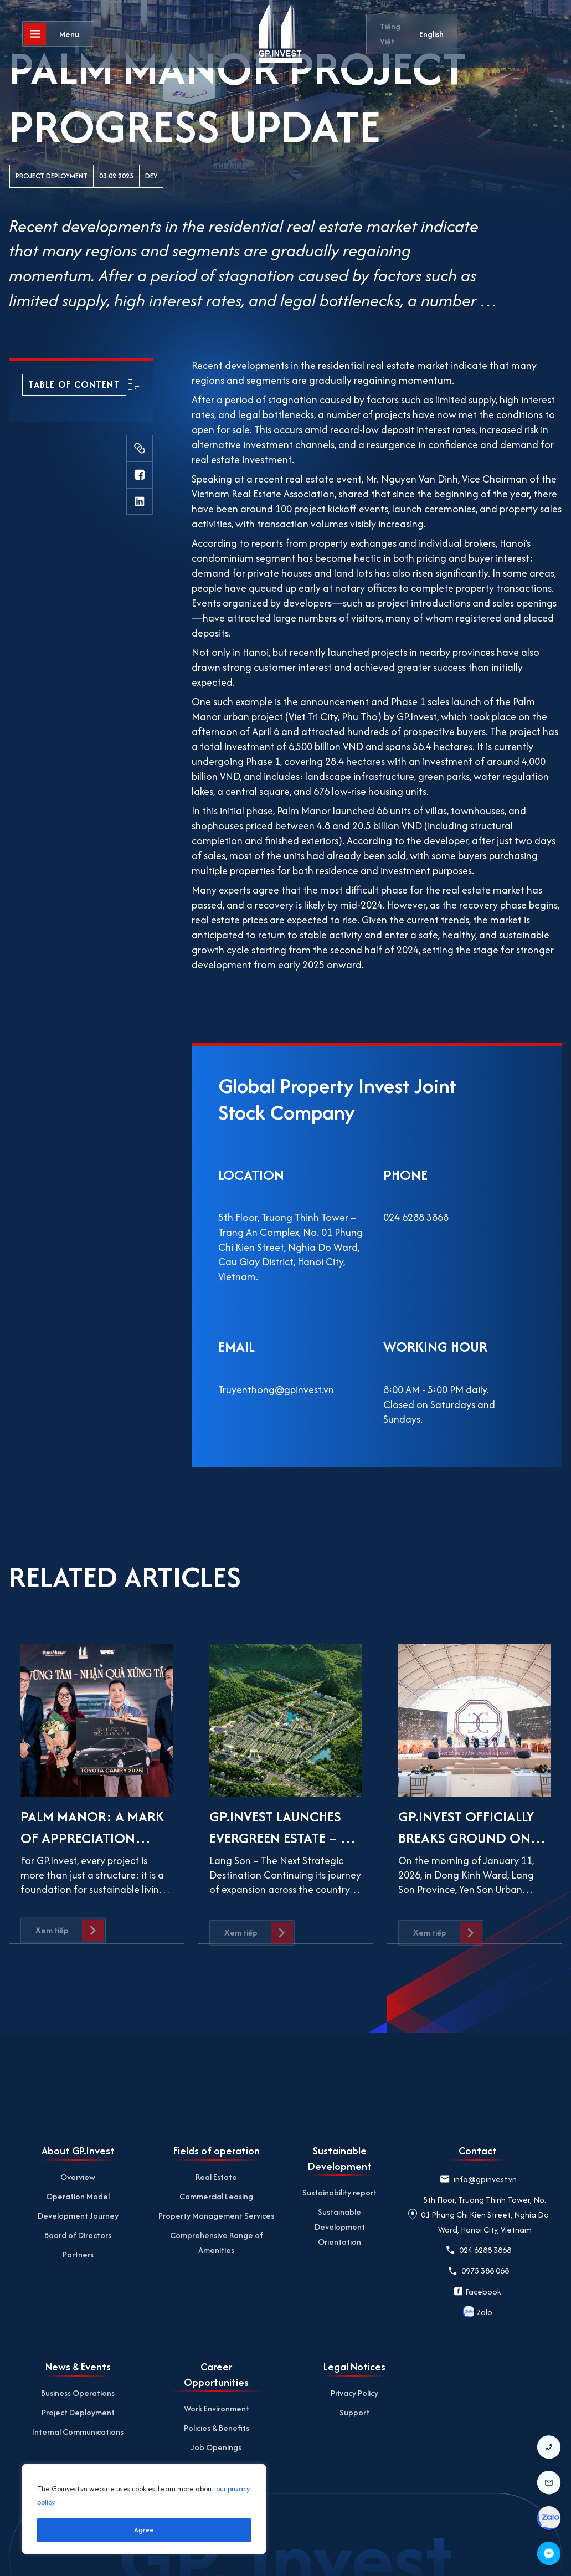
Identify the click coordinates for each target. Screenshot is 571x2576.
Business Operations (78, 2393)
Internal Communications (78, 2432)
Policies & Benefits (216, 2428)
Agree (144, 2529)
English (431, 34)
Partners (78, 2254)
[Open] (58, 36)
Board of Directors (77, 2235)
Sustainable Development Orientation (340, 2226)
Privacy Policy (354, 2393)
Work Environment (216, 2408)
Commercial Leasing (216, 2196)
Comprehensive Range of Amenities (216, 2242)
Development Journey (78, 2215)
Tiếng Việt (390, 33)
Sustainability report (339, 2192)
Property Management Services (216, 2215)
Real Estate (216, 2177)
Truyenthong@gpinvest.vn (276, 1389)
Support (354, 2412)
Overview (77, 2177)
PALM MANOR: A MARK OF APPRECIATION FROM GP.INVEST (92, 1838)
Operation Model (78, 2196)
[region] (144, 2509)
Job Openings (216, 2447)
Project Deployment (52, 176)
